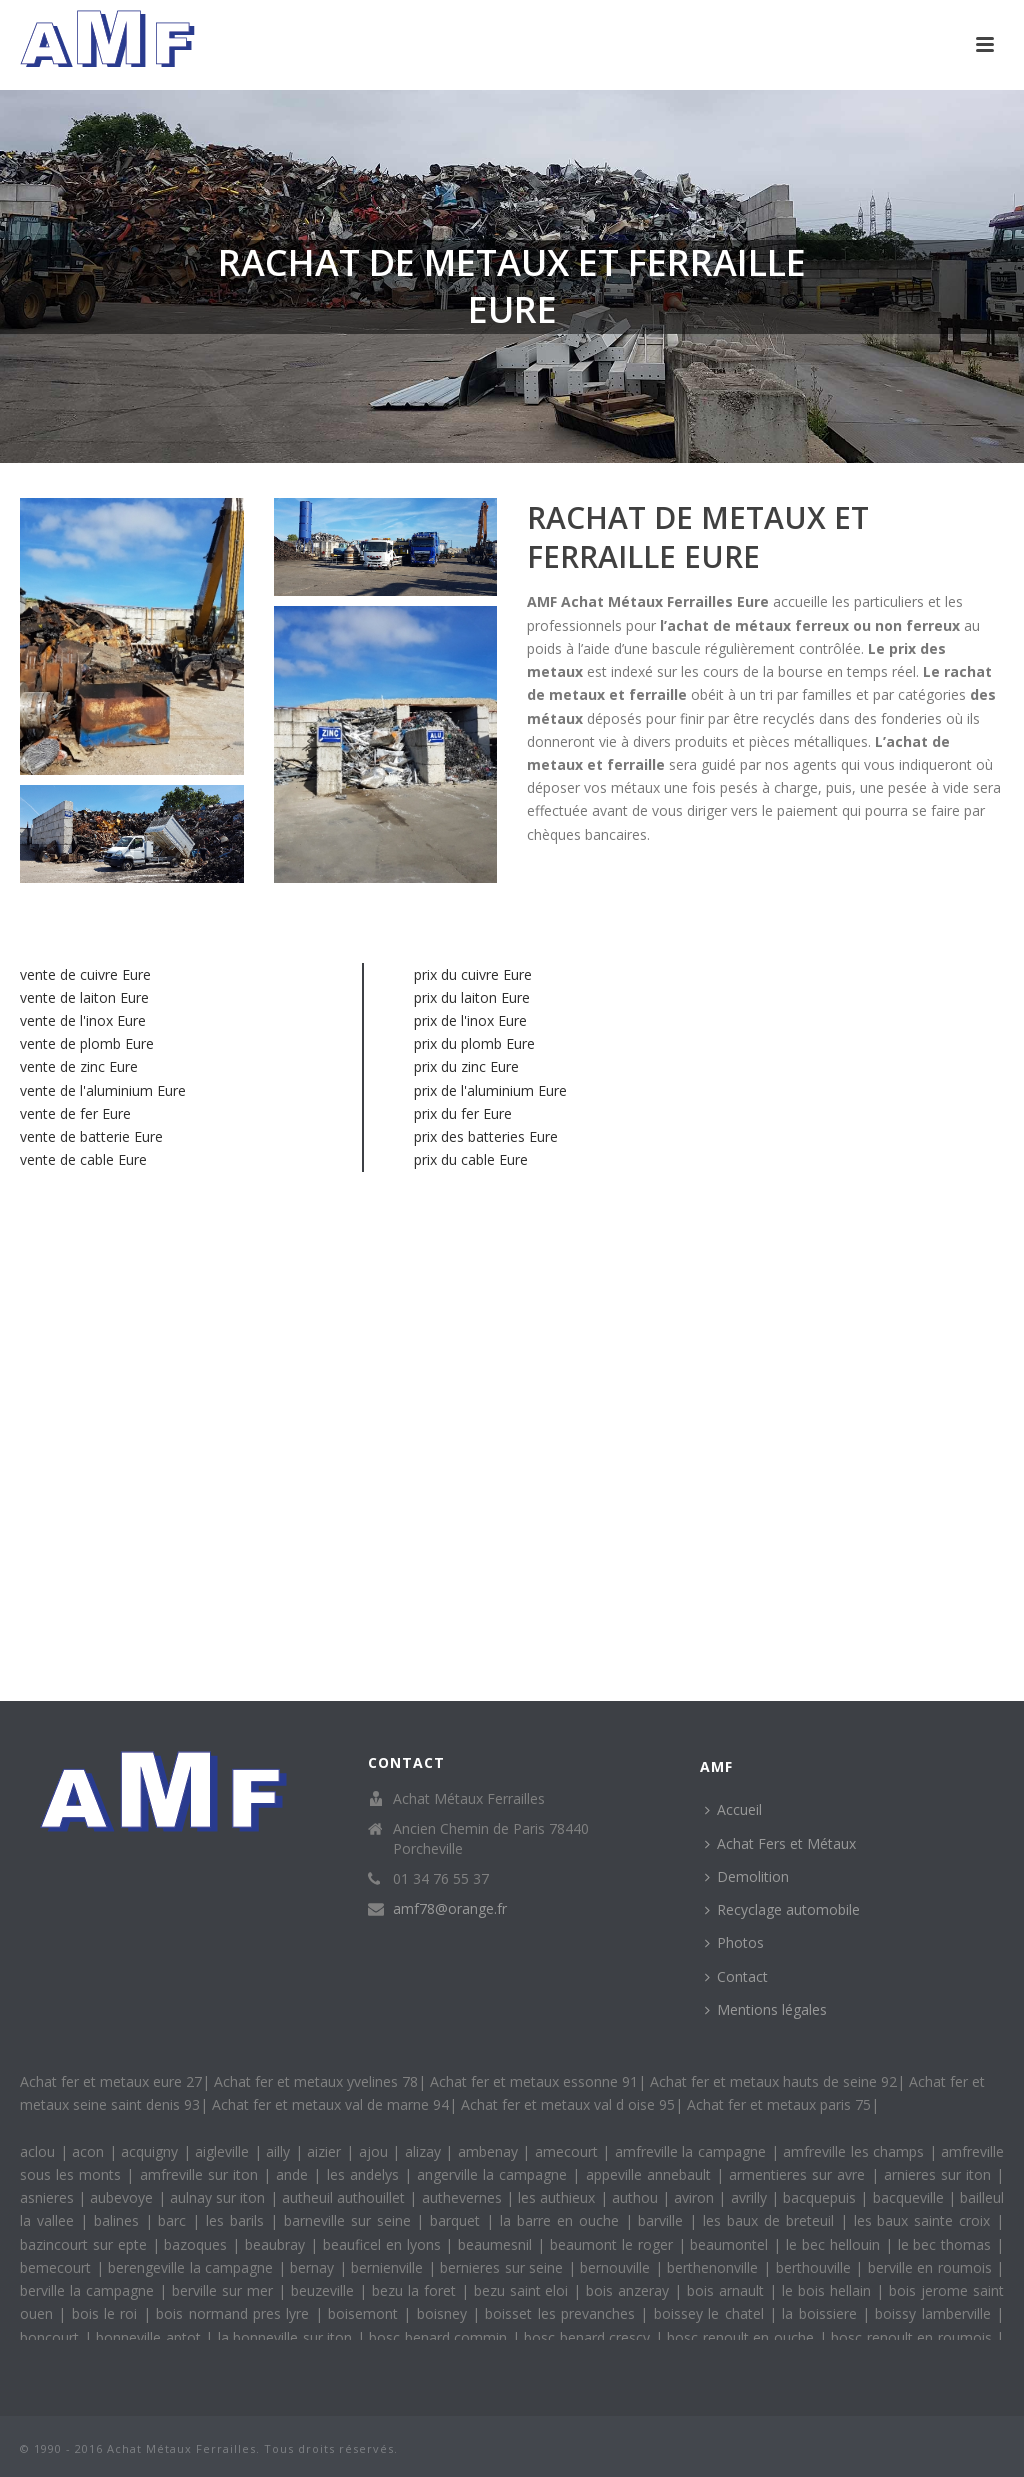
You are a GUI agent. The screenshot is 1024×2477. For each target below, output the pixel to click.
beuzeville (325, 2290)
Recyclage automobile (782, 1909)
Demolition (747, 1876)
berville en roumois (932, 2267)
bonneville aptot (150, 2337)
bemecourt (58, 2267)
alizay (425, 2151)
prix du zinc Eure (466, 1066)
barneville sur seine (350, 2220)
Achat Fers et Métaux (780, 1843)
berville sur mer (225, 2290)
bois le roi (107, 2313)
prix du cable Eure (471, 1159)
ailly (280, 2151)
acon (90, 2151)
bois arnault (728, 2290)
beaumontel (731, 2244)
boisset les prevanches (562, 2313)
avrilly (751, 2197)
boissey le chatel (711, 2313)
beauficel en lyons (384, 2244)
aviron (696, 2197)
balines (119, 2220)
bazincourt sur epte (86, 2244)
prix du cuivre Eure (473, 974)
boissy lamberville (935, 2313)
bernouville (617, 2267)
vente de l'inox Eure (83, 1020)
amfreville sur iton (201, 2174)
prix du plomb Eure (474, 1043)
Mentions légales (766, 2009)
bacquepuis (821, 2197)
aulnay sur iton (220, 2197)
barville (663, 2220)
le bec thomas (947, 2244)
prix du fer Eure (463, 1113)
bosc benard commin (440, 2337)
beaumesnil (497, 2244)
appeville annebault (651, 2174)
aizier (326, 2151)
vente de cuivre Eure (85, 974)
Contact (736, 1976)
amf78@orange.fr (450, 1909)
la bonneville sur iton (287, 2337)
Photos (734, 1942)
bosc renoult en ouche (742, 2337)
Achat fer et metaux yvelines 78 (316, 2081)
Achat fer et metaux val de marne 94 (330, 2104)
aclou (40, 2151)
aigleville (224, 2151)
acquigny (152, 2151)
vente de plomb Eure (87, 1043)
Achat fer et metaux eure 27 (111, 2081)
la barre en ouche (562, 2220)
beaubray (277, 2244)
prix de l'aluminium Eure (490, 1090)
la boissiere (822, 2313)
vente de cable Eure (83, 1159)
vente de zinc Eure (79, 1066)
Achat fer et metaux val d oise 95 (568, 2104)
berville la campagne (89, 2290)
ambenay (490, 2151)
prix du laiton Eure (472, 997)
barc (175, 2220)
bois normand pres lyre (235, 2313)
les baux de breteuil (771, 2220)
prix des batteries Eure (486, 1136)
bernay (314, 2267)
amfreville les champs (856, 2151)
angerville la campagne (494, 2174)
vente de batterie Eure (91, 1136)
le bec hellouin (835, 2244)
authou (637, 2197)
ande (294, 2174)
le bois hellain (829, 2290)
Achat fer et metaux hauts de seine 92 (773, 2081)
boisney (444, 2313)
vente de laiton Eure (84, 997)
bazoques (198, 2244)
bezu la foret (416, 2290)
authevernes (464, 2197)
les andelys (365, 2174)
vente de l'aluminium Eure (103, 1090)
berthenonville (715, 2267)
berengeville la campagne (193, 2267)
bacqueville (910, 2197)
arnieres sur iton (940, 2174)
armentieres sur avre (799, 2174)
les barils (238, 2220)
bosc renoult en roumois (913, 2337)
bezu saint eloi (524, 2290)
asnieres (49, 2197)
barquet (458, 2220)
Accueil (733, 1809)
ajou (376, 2151)
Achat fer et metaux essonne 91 (534, 2081)
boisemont (365, 2313)
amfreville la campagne (693, 2151)
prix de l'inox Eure (470, 1020)
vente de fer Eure (75, 1113)
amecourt (569, 2151)
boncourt (52, 2337)
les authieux (558, 2197)
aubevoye (123, 2197)
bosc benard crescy (589, 2337)
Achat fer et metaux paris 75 (779, 2104)
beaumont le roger (614, 2244)
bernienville (389, 2267)
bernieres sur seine (504, 2267)
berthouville (816, 2267)
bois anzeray (630, 2290)
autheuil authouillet (345, 2197)
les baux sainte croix (925, 2220)
